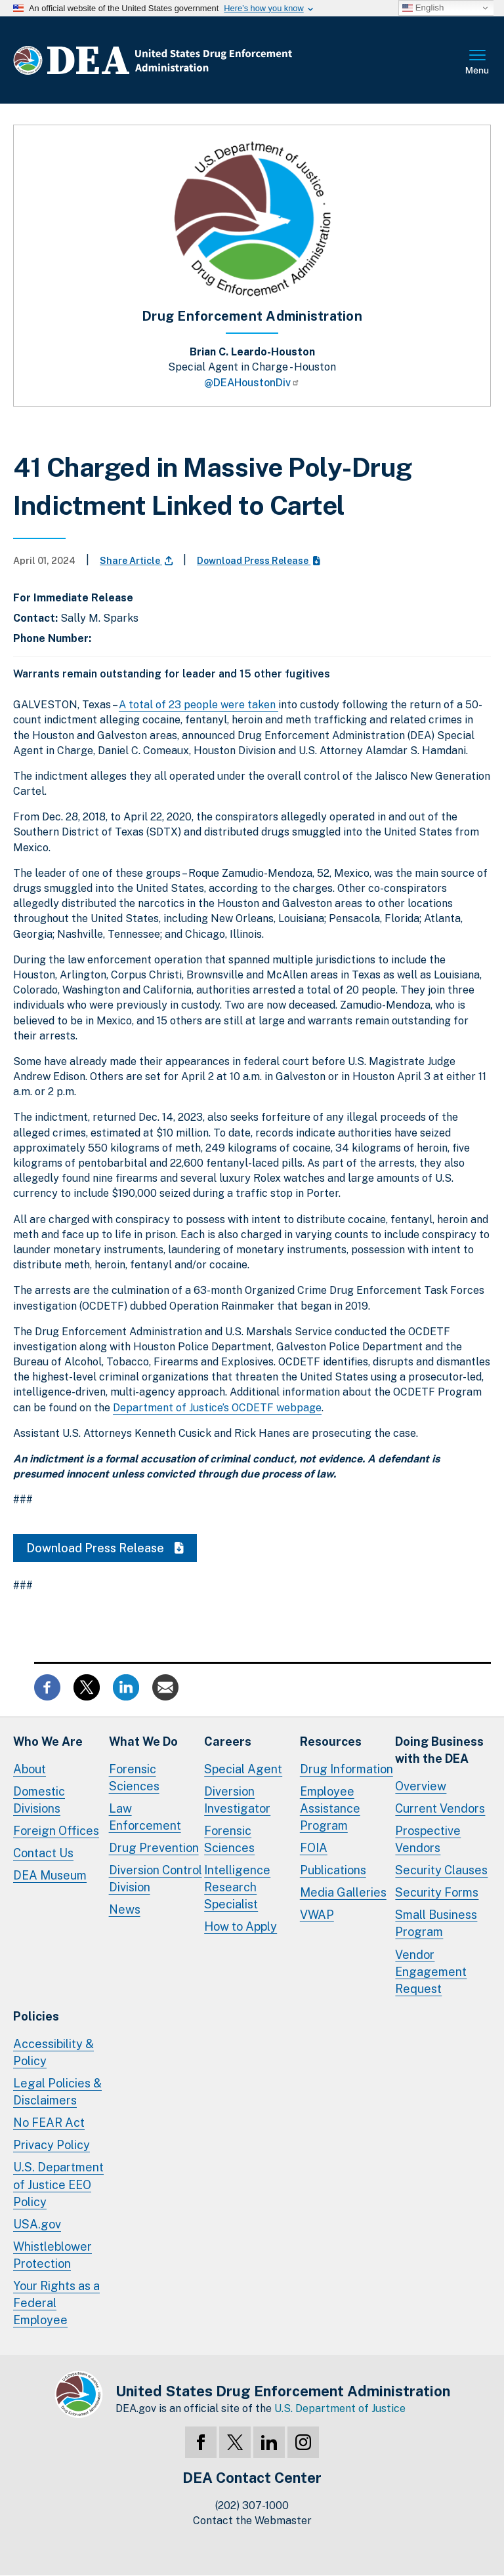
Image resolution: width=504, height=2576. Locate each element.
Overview (420, 1786)
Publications (333, 1870)
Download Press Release (258, 560)
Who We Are (48, 1741)
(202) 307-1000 (252, 2505)
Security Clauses (441, 1870)
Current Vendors (440, 1808)
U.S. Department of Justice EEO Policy (58, 2184)
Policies (36, 2016)
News (124, 1909)
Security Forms (436, 1892)
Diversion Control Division (155, 1878)
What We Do (143, 1741)
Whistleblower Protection (52, 2255)
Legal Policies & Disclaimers (57, 2091)
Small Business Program (436, 1923)
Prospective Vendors (428, 1839)
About (29, 1769)
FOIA (313, 1848)
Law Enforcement (145, 1816)
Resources (331, 1741)
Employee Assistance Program (330, 1808)
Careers (227, 1741)
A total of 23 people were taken (198, 704)
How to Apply (240, 1926)
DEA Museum (50, 1875)
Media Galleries (343, 1892)
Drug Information (346, 1769)
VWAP (317, 1915)
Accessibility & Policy (53, 2052)
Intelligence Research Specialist (237, 1887)
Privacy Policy (51, 2145)
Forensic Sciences (134, 1777)
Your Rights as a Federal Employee (56, 2303)
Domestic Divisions (39, 1799)
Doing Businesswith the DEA (439, 1750)
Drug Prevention (154, 1848)
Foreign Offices (56, 1831)
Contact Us (43, 1853)
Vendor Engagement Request (431, 1972)
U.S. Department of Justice (340, 2408)
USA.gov (37, 2224)
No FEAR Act (49, 2122)
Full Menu (478, 63)
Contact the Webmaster (252, 2520)
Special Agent (243, 1769)
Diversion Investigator (237, 1799)
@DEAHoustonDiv (252, 382)
